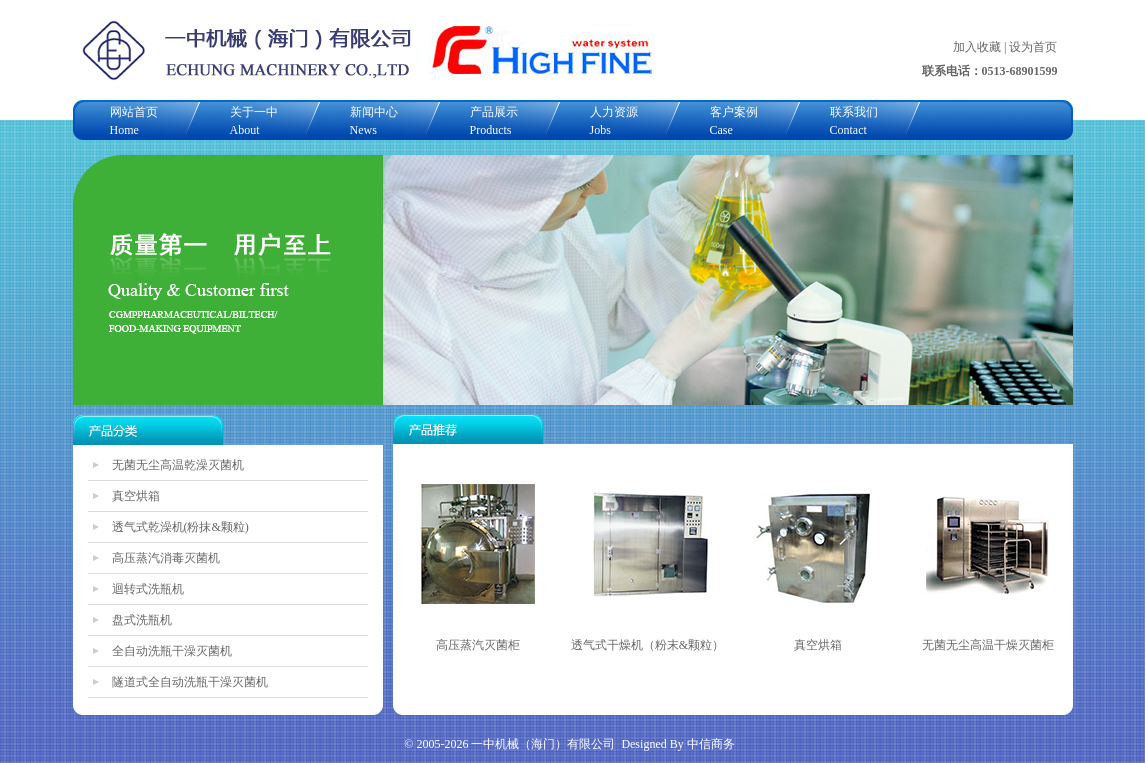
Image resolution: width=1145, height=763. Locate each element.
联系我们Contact (854, 121)
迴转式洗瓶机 (148, 589)
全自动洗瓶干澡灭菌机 (172, 651)
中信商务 (711, 744)
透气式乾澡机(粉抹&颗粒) (180, 527)
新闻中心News (374, 121)
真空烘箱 (136, 496)
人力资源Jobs (614, 121)
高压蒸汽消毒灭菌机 (166, 558)
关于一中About (254, 121)
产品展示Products (494, 121)
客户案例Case (734, 121)
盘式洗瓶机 (142, 620)
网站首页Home (134, 121)
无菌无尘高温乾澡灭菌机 (178, 465)
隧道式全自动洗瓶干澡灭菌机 (190, 682)
